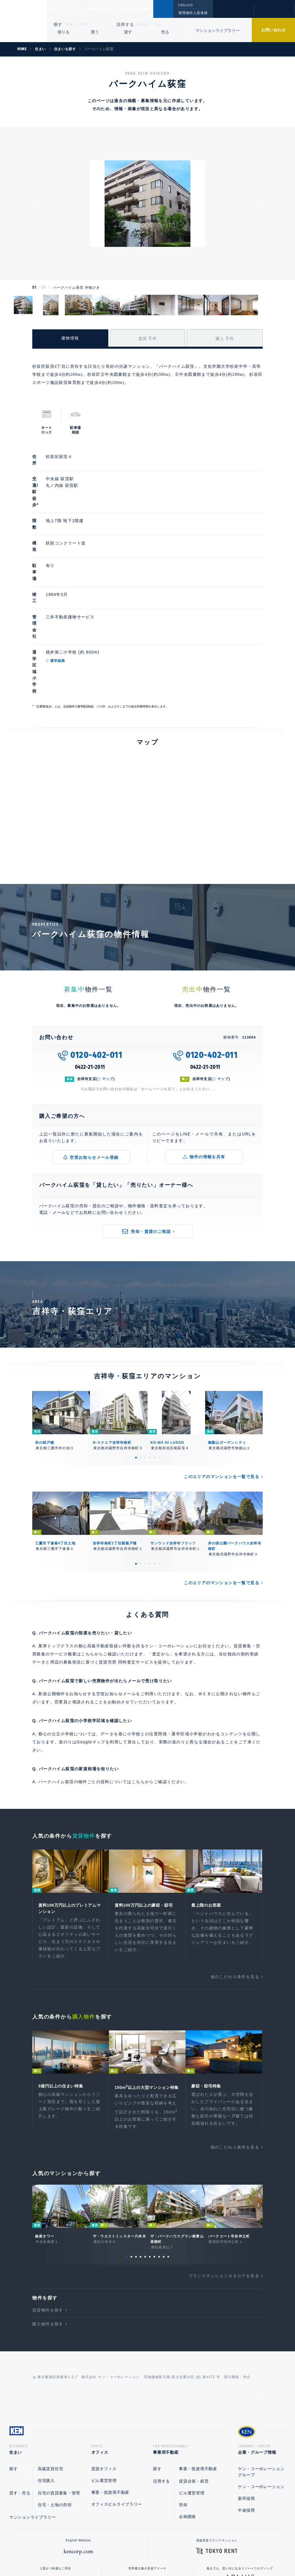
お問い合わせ (273, 30)
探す (58, 24)
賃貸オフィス (104, 2379)
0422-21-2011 (90, 965)
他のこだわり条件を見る (235, 1877)
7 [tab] (154, 2165)
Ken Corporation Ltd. (23, 21)
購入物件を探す (47, 2232)
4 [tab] (150, 1356)
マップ (108, 977)
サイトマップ (210, 2553)
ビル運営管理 (104, 2391)
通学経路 (84, 589)
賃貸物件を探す (47, 2218)
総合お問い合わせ (89, 2553)
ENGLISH (185, 5)
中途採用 (246, 2421)
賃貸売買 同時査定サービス (126, 1560)
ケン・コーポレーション (261, 2397)
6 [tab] (159, 1356)
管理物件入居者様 (192, 13)
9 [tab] (163, 2165)
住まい (58, 9)
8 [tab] (159, 2165)
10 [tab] (168, 2165)
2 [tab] (140, 1356)
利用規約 (179, 2553)
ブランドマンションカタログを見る (223, 2184)
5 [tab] (154, 1356)
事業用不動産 (111, 9)
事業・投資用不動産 (110, 2403)
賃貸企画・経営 (194, 2391)
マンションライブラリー (217, 30)
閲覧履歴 (233, 13)
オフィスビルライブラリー (116, 2414)
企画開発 (187, 2427)
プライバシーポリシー (138, 2553)
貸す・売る (20, 2403)
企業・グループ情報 (151, 9)
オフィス (81, 9)
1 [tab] (136, 1356)
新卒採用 (246, 2409)
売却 (183, 2415)
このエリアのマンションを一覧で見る (221, 1375)
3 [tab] (145, 1356)
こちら (138, 1680)
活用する (125, 24)
